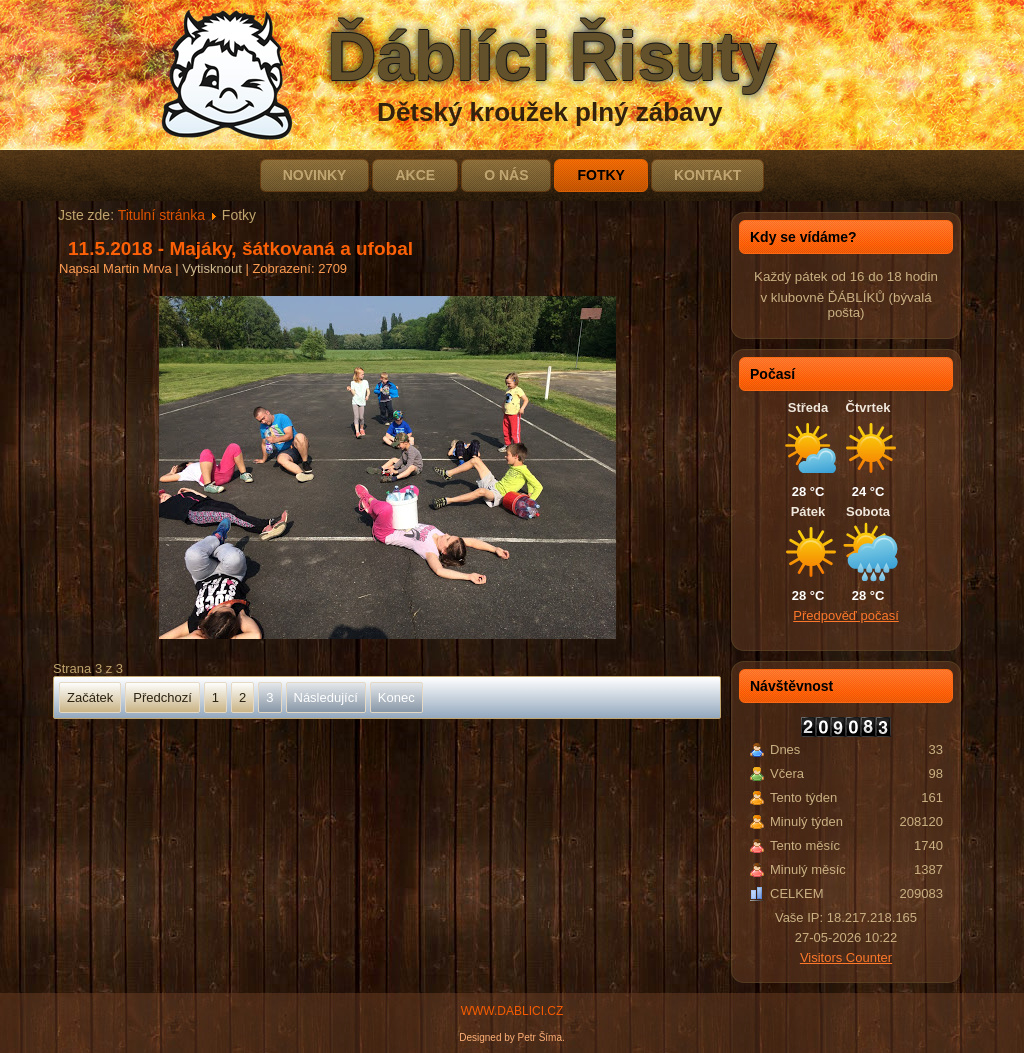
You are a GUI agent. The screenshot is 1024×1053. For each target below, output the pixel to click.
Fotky (600, 175)
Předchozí (162, 697)
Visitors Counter (846, 957)
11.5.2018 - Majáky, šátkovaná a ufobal (240, 248)
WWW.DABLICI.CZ (512, 1011)
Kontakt (707, 175)
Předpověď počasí (846, 615)
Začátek (90, 697)
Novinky (315, 175)
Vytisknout (213, 268)
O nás (506, 175)
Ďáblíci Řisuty (552, 56)
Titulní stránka (161, 215)
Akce (415, 175)
